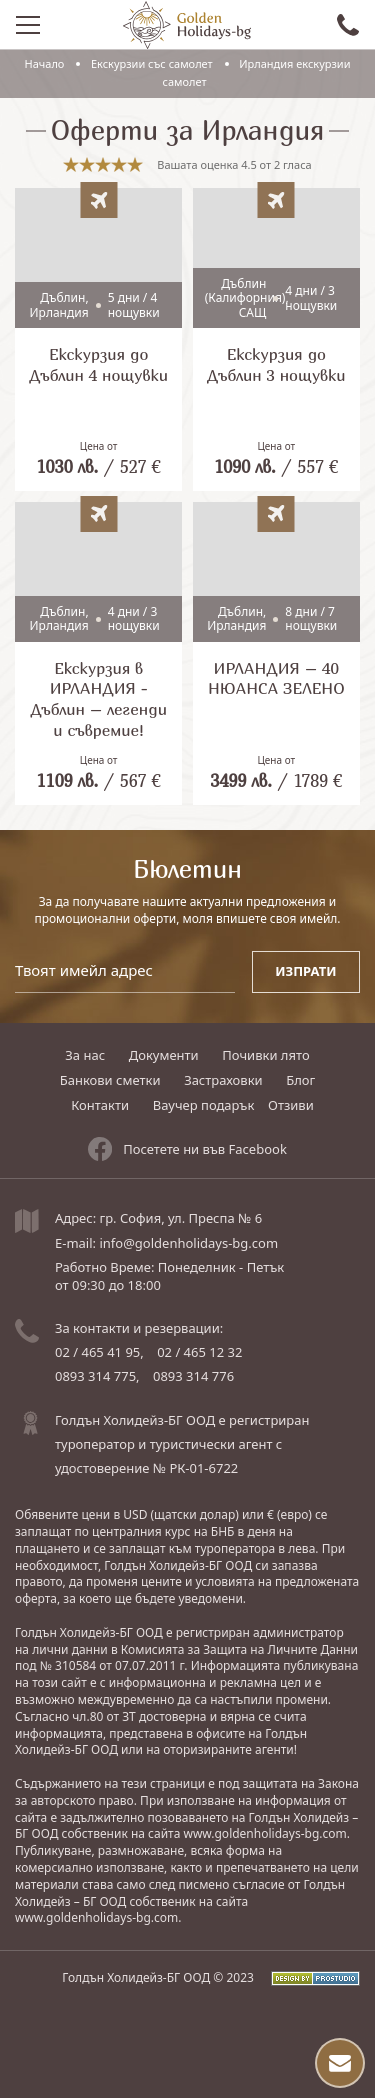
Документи (164, 1055)
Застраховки (223, 1080)
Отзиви (291, 1105)
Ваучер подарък (204, 1105)
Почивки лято (265, 1055)
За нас (85, 1055)
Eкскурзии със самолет (152, 63)
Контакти (100, 1105)
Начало (45, 63)
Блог (300, 1080)
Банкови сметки (110, 1080)
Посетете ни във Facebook (187, 1149)
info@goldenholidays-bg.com (188, 1243)
